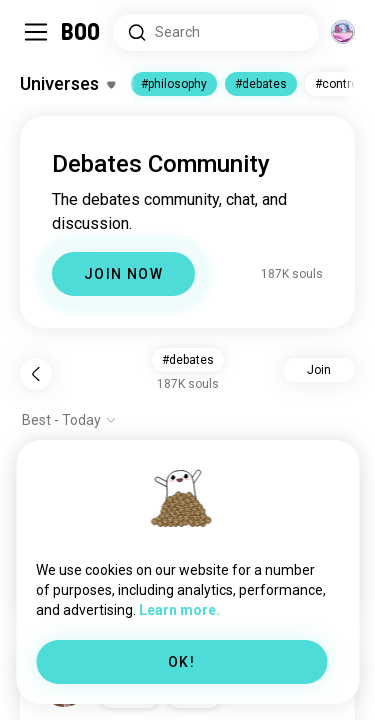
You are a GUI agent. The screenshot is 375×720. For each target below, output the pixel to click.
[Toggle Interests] (67, 84)
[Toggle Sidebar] (36, 32)
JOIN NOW (123, 274)
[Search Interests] (216, 32)
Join (319, 370)
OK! (181, 662)
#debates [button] (188, 360)
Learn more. (179, 610)
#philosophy (174, 84)
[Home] (81, 32)
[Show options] (69, 420)
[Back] (36, 374)
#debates (261, 84)
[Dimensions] (343, 32)
